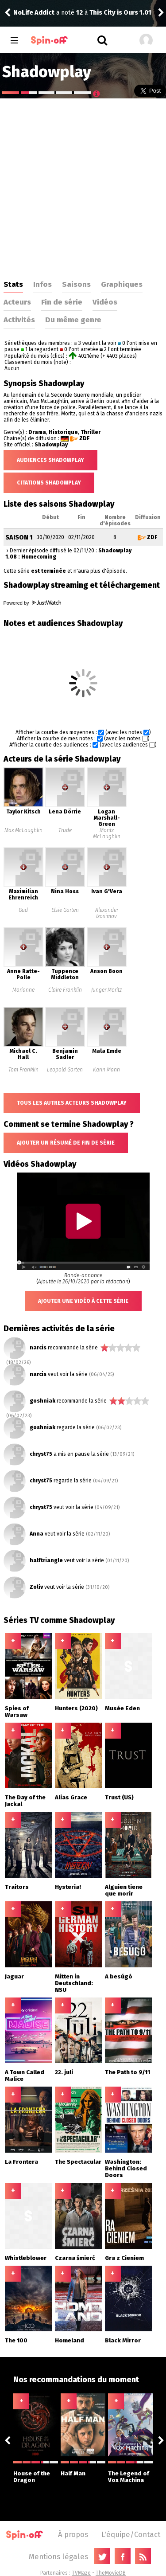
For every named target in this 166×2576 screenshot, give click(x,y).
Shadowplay (51, 445)
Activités (19, 319)
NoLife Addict (33, 12)
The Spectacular (78, 2161)
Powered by (32, 603)
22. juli (64, 2072)
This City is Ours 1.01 (120, 12)
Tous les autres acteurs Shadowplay (72, 1103)
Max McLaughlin (23, 830)
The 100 (16, 2340)
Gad (23, 910)
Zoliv (36, 1587)
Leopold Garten (65, 1070)
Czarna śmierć (75, 2258)
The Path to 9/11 (127, 2072)
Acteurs (17, 301)
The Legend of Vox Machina (130, 2472)
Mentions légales (58, 2556)
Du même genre (73, 319)
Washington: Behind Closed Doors (126, 2168)
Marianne (23, 990)
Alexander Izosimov (106, 913)
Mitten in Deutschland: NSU (74, 1983)
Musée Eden (122, 1708)
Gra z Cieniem (124, 2258)
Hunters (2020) (76, 1708)
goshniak (42, 1401)
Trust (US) (119, 1797)
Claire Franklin (65, 990)
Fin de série (61, 301)
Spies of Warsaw (17, 1711)
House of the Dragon (35, 2472)
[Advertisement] (83, 186)
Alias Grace (71, 1797)
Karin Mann (106, 1070)
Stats (13, 284)
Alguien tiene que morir (124, 1890)
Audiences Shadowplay (50, 460)
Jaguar (14, 1976)
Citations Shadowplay (49, 483)
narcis (38, 1348)
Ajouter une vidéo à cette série (83, 1301)
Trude (65, 830)
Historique (63, 432)
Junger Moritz (106, 990)
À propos (73, 2534)
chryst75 (41, 1454)
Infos (42, 284)
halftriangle (46, 1560)
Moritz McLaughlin (106, 833)
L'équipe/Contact (130, 2534)
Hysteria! (68, 1887)
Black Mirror (123, 2340)
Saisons (76, 284)
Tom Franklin (23, 1070)
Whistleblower (25, 2258)
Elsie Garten (65, 910)
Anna (36, 1534)
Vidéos (105, 301)
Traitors (17, 1887)
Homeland (69, 2340)
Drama (37, 432)
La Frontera (21, 2161)
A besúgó (118, 1976)
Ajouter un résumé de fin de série (66, 1143)
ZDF (84, 438)
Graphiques (122, 284)
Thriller (90, 432)
